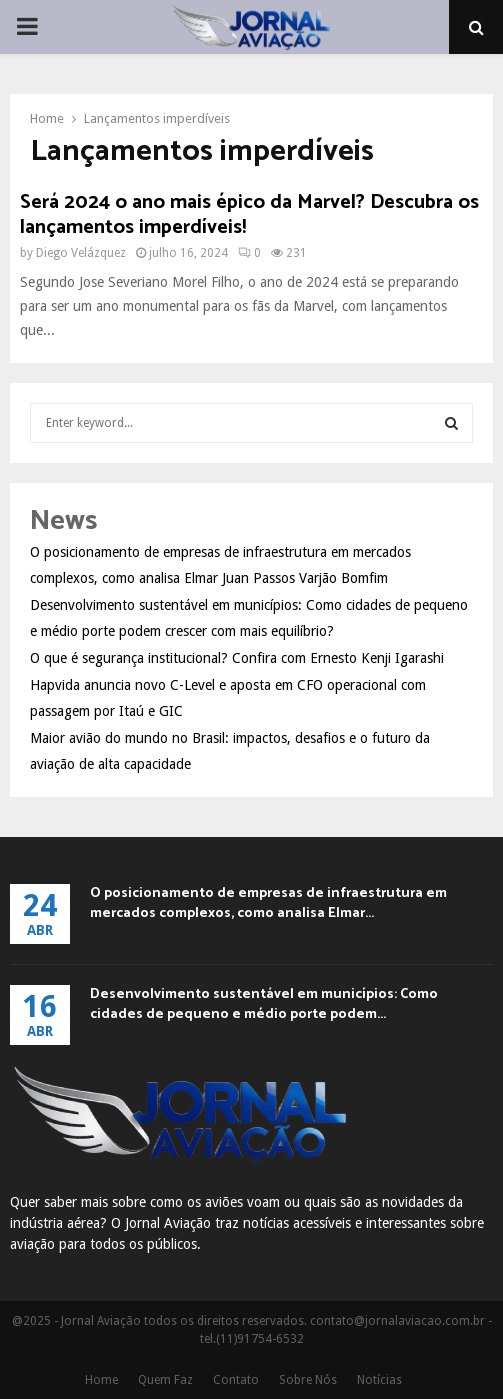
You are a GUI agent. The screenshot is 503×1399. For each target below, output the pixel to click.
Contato (236, 1380)
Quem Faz (165, 1380)
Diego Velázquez (81, 253)
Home (101, 1380)
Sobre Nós (308, 1380)
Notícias (379, 1380)
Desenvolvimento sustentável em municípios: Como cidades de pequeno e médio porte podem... (264, 1004)
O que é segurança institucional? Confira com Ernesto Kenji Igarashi (237, 658)
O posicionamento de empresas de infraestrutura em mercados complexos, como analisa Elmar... (268, 903)
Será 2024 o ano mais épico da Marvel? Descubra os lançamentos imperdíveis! (249, 215)
